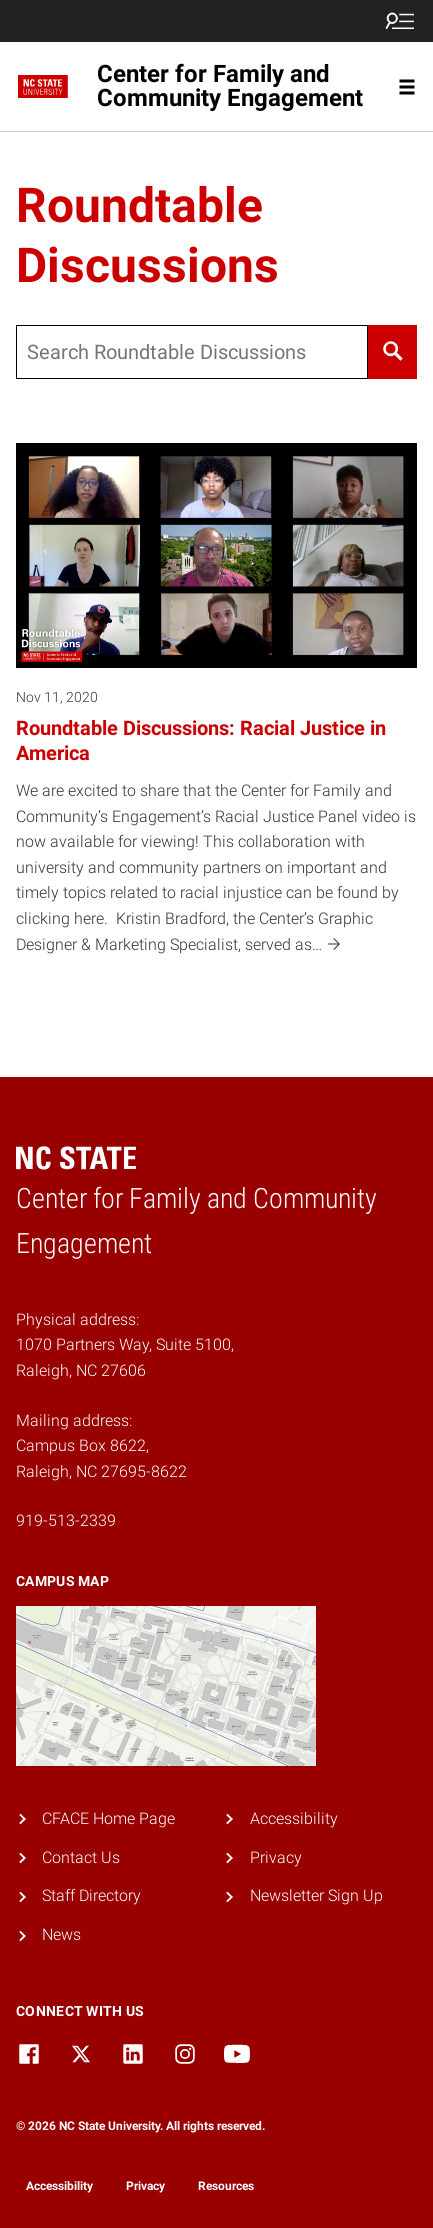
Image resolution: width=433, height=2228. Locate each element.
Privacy (276, 1857)
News (61, 1934)
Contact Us (81, 1857)
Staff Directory (91, 1895)
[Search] (392, 352)
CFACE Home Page (108, 1818)
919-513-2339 (66, 1520)
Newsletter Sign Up (316, 1895)
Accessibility (294, 1818)
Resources (226, 2186)
